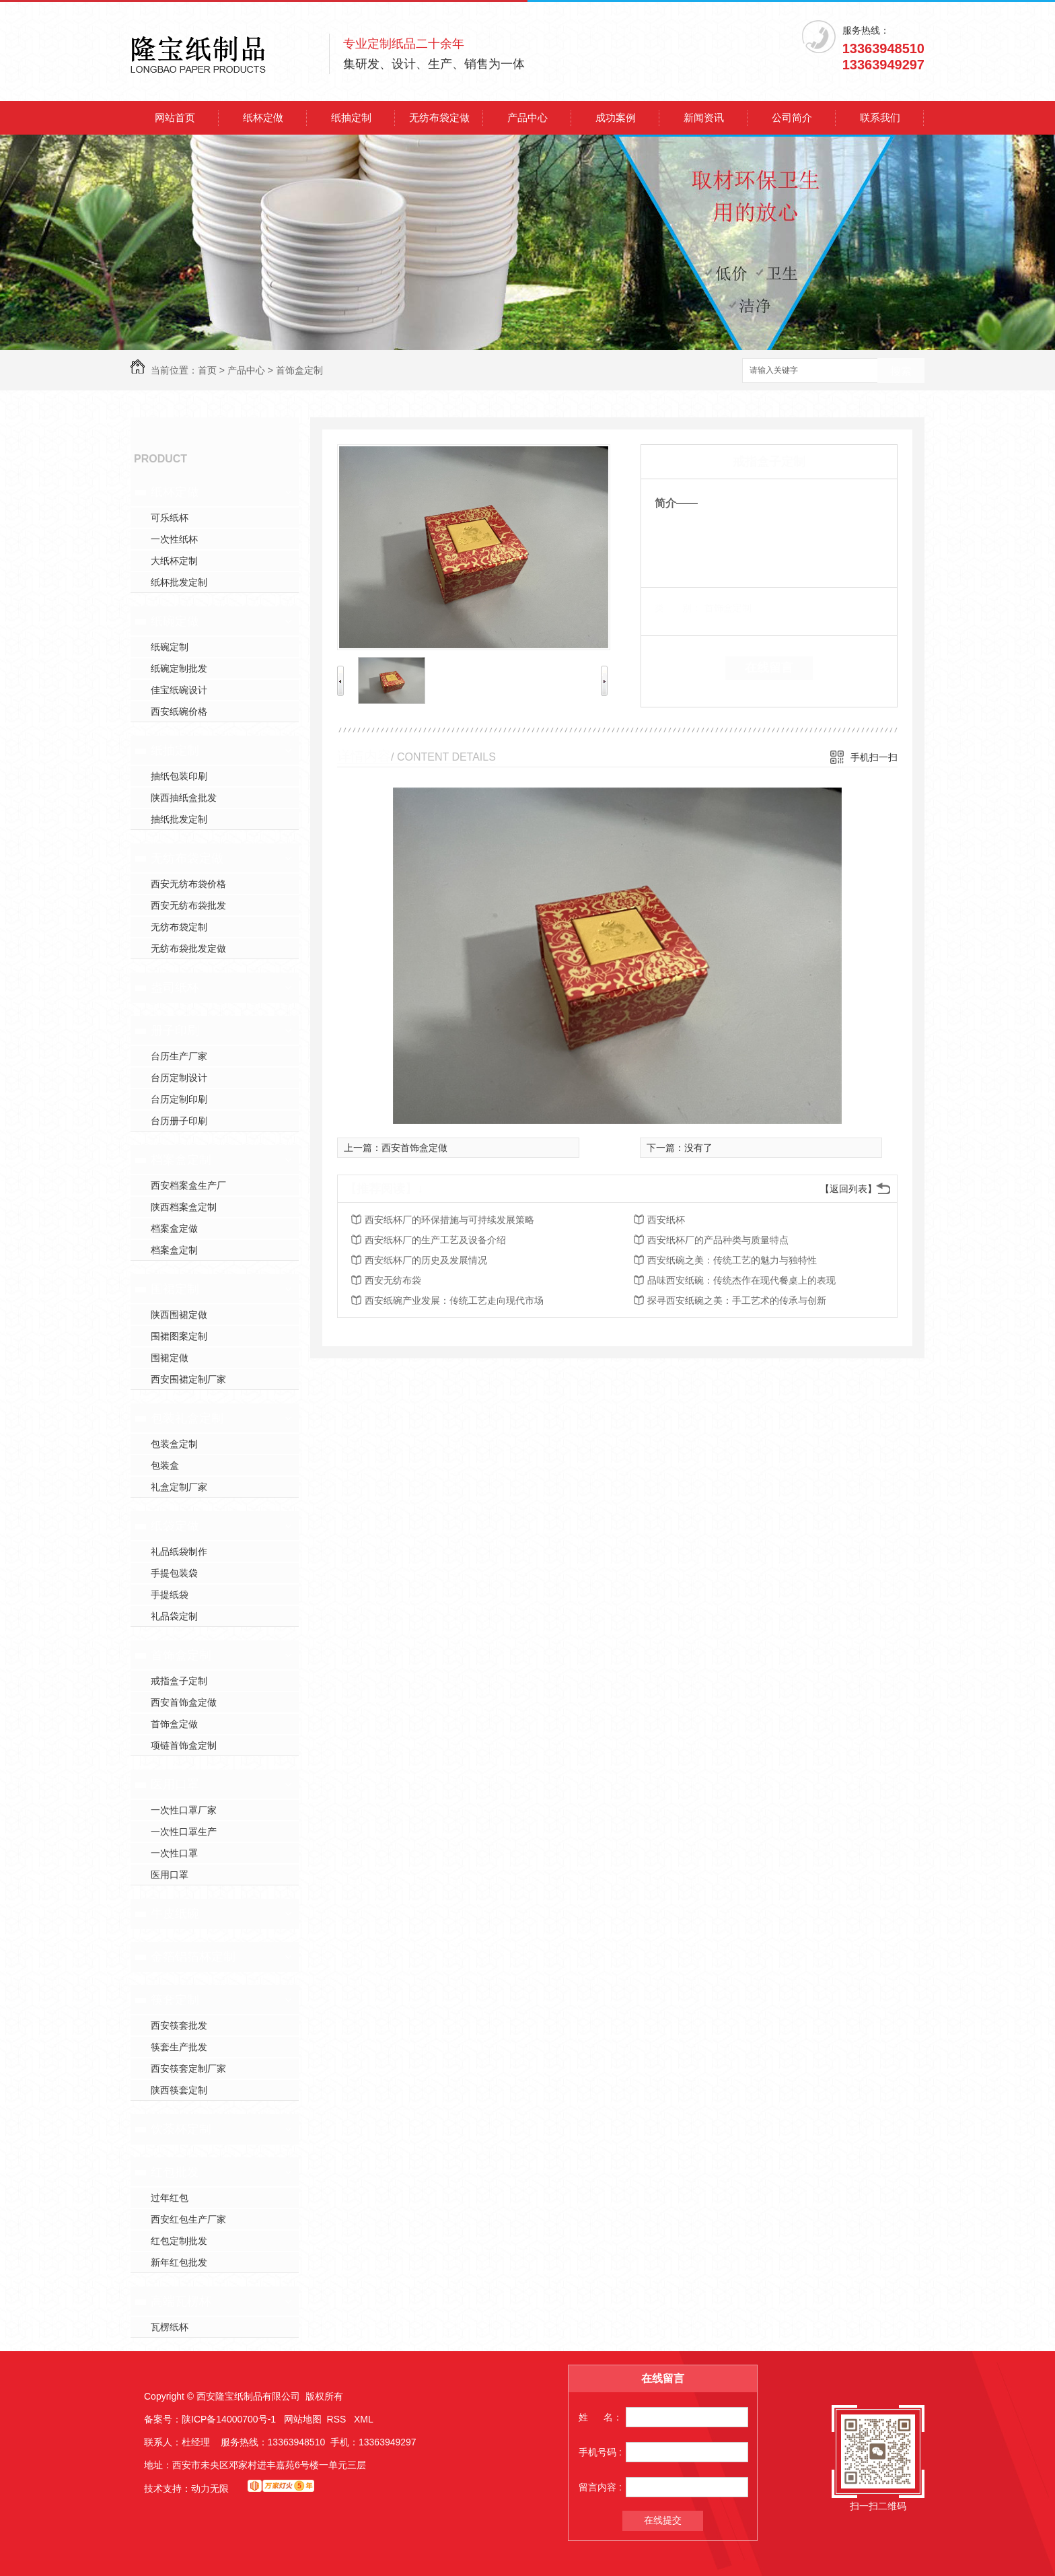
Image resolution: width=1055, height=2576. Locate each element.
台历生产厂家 (179, 1056)
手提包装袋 (174, 1573)
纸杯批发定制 (179, 582)
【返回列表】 (848, 1188)
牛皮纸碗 (175, 1913)
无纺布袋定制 (179, 926)
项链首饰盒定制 (184, 1745)
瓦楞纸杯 (169, 2327)
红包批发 (175, 2172)
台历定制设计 (179, 1077)
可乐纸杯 (169, 517)
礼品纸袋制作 (179, 1551)
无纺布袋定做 (439, 117)
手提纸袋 (169, 1594)
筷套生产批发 (179, 2047)
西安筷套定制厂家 (188, 2068)
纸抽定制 (351, 117)
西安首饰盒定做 (184, 1702)
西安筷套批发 (179, 2025)
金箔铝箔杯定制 (193, 1956)
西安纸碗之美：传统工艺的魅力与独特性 (732, 1260)
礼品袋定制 (174, 1616)
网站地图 (303, 2419)
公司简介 (792, 117)
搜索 (901, 371)
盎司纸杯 (175, 987)
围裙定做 (169, 1357)
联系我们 (880, 117)
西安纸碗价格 (179, 711)
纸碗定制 (169, 646)
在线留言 (769, 667)
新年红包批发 (179, 2262)
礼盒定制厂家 (179, 1487)
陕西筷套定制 (179, 2090)
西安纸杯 (666, 1219)
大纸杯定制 (174, 560)
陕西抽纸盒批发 (184, 797)
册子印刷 (175, 1030)
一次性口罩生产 (184, 1831)
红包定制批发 (179, 2240)
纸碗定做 (175, 621)
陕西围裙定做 (179, 1314)
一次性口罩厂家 (184, 1810)
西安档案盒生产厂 (188, 1185)
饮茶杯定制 (181, 2129)
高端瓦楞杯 (181, 2301)
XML (363, 2419)
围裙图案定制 (179, 1336)
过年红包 (169, 2197)
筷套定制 (175, 2000)
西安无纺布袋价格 (188, 883)
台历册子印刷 (179, 1120)
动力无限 (210, 2488)
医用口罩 (175, 1784)
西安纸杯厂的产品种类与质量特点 (718, 1239)
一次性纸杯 (174, 539)
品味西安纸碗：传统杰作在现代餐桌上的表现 (741, 1280)
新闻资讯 (704, 117)
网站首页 (175, 117)
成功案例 (615, 117)
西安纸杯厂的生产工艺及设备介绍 (435, 1239)
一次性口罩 (174, 1853)
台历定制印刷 (179, 1099)
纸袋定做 (175, 1526)
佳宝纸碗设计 (179, 690)
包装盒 (165, 1465)
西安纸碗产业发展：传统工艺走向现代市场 (454, 1300)
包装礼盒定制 (187, 1418)
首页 (207, 370)
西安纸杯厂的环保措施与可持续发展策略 (449, 1219)
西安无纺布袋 (393, 1280)
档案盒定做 (174, 1228)
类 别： (678, 607)
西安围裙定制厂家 (188, 1379)
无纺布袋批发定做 (188, 948)
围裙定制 (175, 1289)
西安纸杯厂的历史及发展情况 (426, 1260)
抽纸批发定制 (179, 819)
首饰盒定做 (174, 1723)
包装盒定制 (174, 1443)
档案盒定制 (181, 1160)
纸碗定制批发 (179, 668)
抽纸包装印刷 (179, 776)
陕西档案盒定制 (184, 1207)
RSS (338, 2419)
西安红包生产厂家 (188, 2219)
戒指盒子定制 (179, 1680)
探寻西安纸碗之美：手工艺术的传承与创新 (736, 1300)
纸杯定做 (263, 117)
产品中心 (527, 117)
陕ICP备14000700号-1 (229, 2419)
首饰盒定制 (299, 370)
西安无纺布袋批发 (188, 905)
